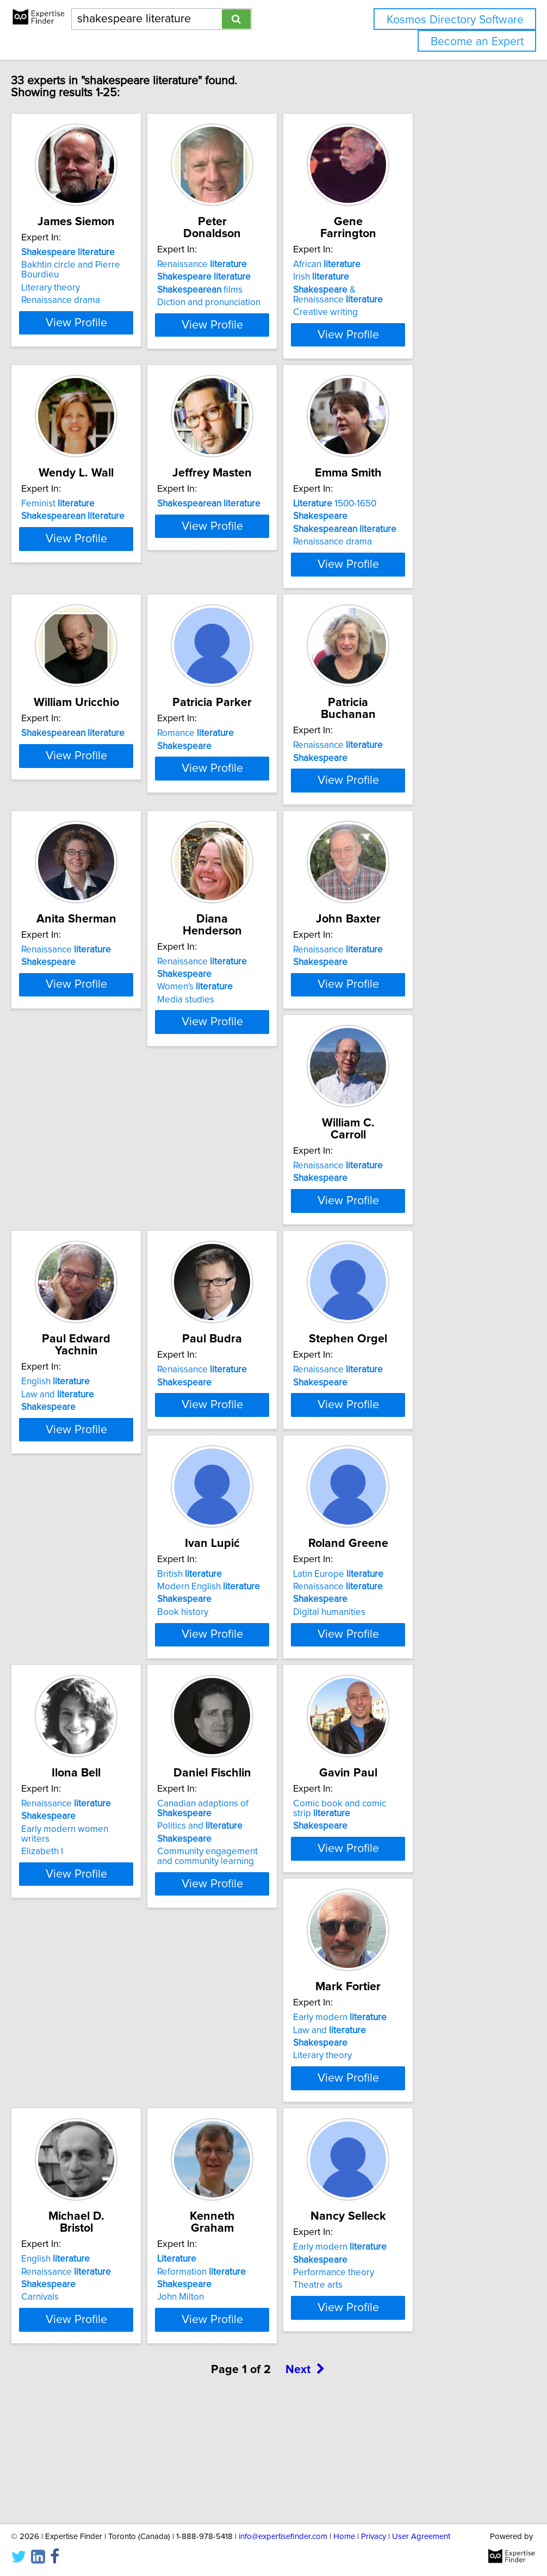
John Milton (388, 2130)
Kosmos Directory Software (455, 20)
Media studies (230, 1086)
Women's (240, 1073)
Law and (238, 1321)
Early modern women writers (98, 1856)
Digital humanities (401, 1608)
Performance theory (79, 2378)
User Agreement (421, 2536)
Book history (227, 1608)
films (245, 290)
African (399, 264)
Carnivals (221, 2130)
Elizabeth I (60, 1869)
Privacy (373, 2536)
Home (344, 2536)
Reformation (409, 2104)
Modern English (253, 1582)
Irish (393, 277)
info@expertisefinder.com (283, 2536)
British (234, 1570)
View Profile (108, 344)
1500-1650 (407, 525)
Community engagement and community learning (261, 1883)
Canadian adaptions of (248, 1836)
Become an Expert (477, 41)
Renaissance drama (78, 312)
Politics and (245, 1853)
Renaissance (247, 264)
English (236, 1309)
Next (305, 2483)
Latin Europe (410, 1570)
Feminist (76, 525)
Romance (240, 786)
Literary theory (68, 300)
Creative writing (397, 312)
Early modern (86, 2092)
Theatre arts (64, 2391)
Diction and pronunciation (254, 302)
